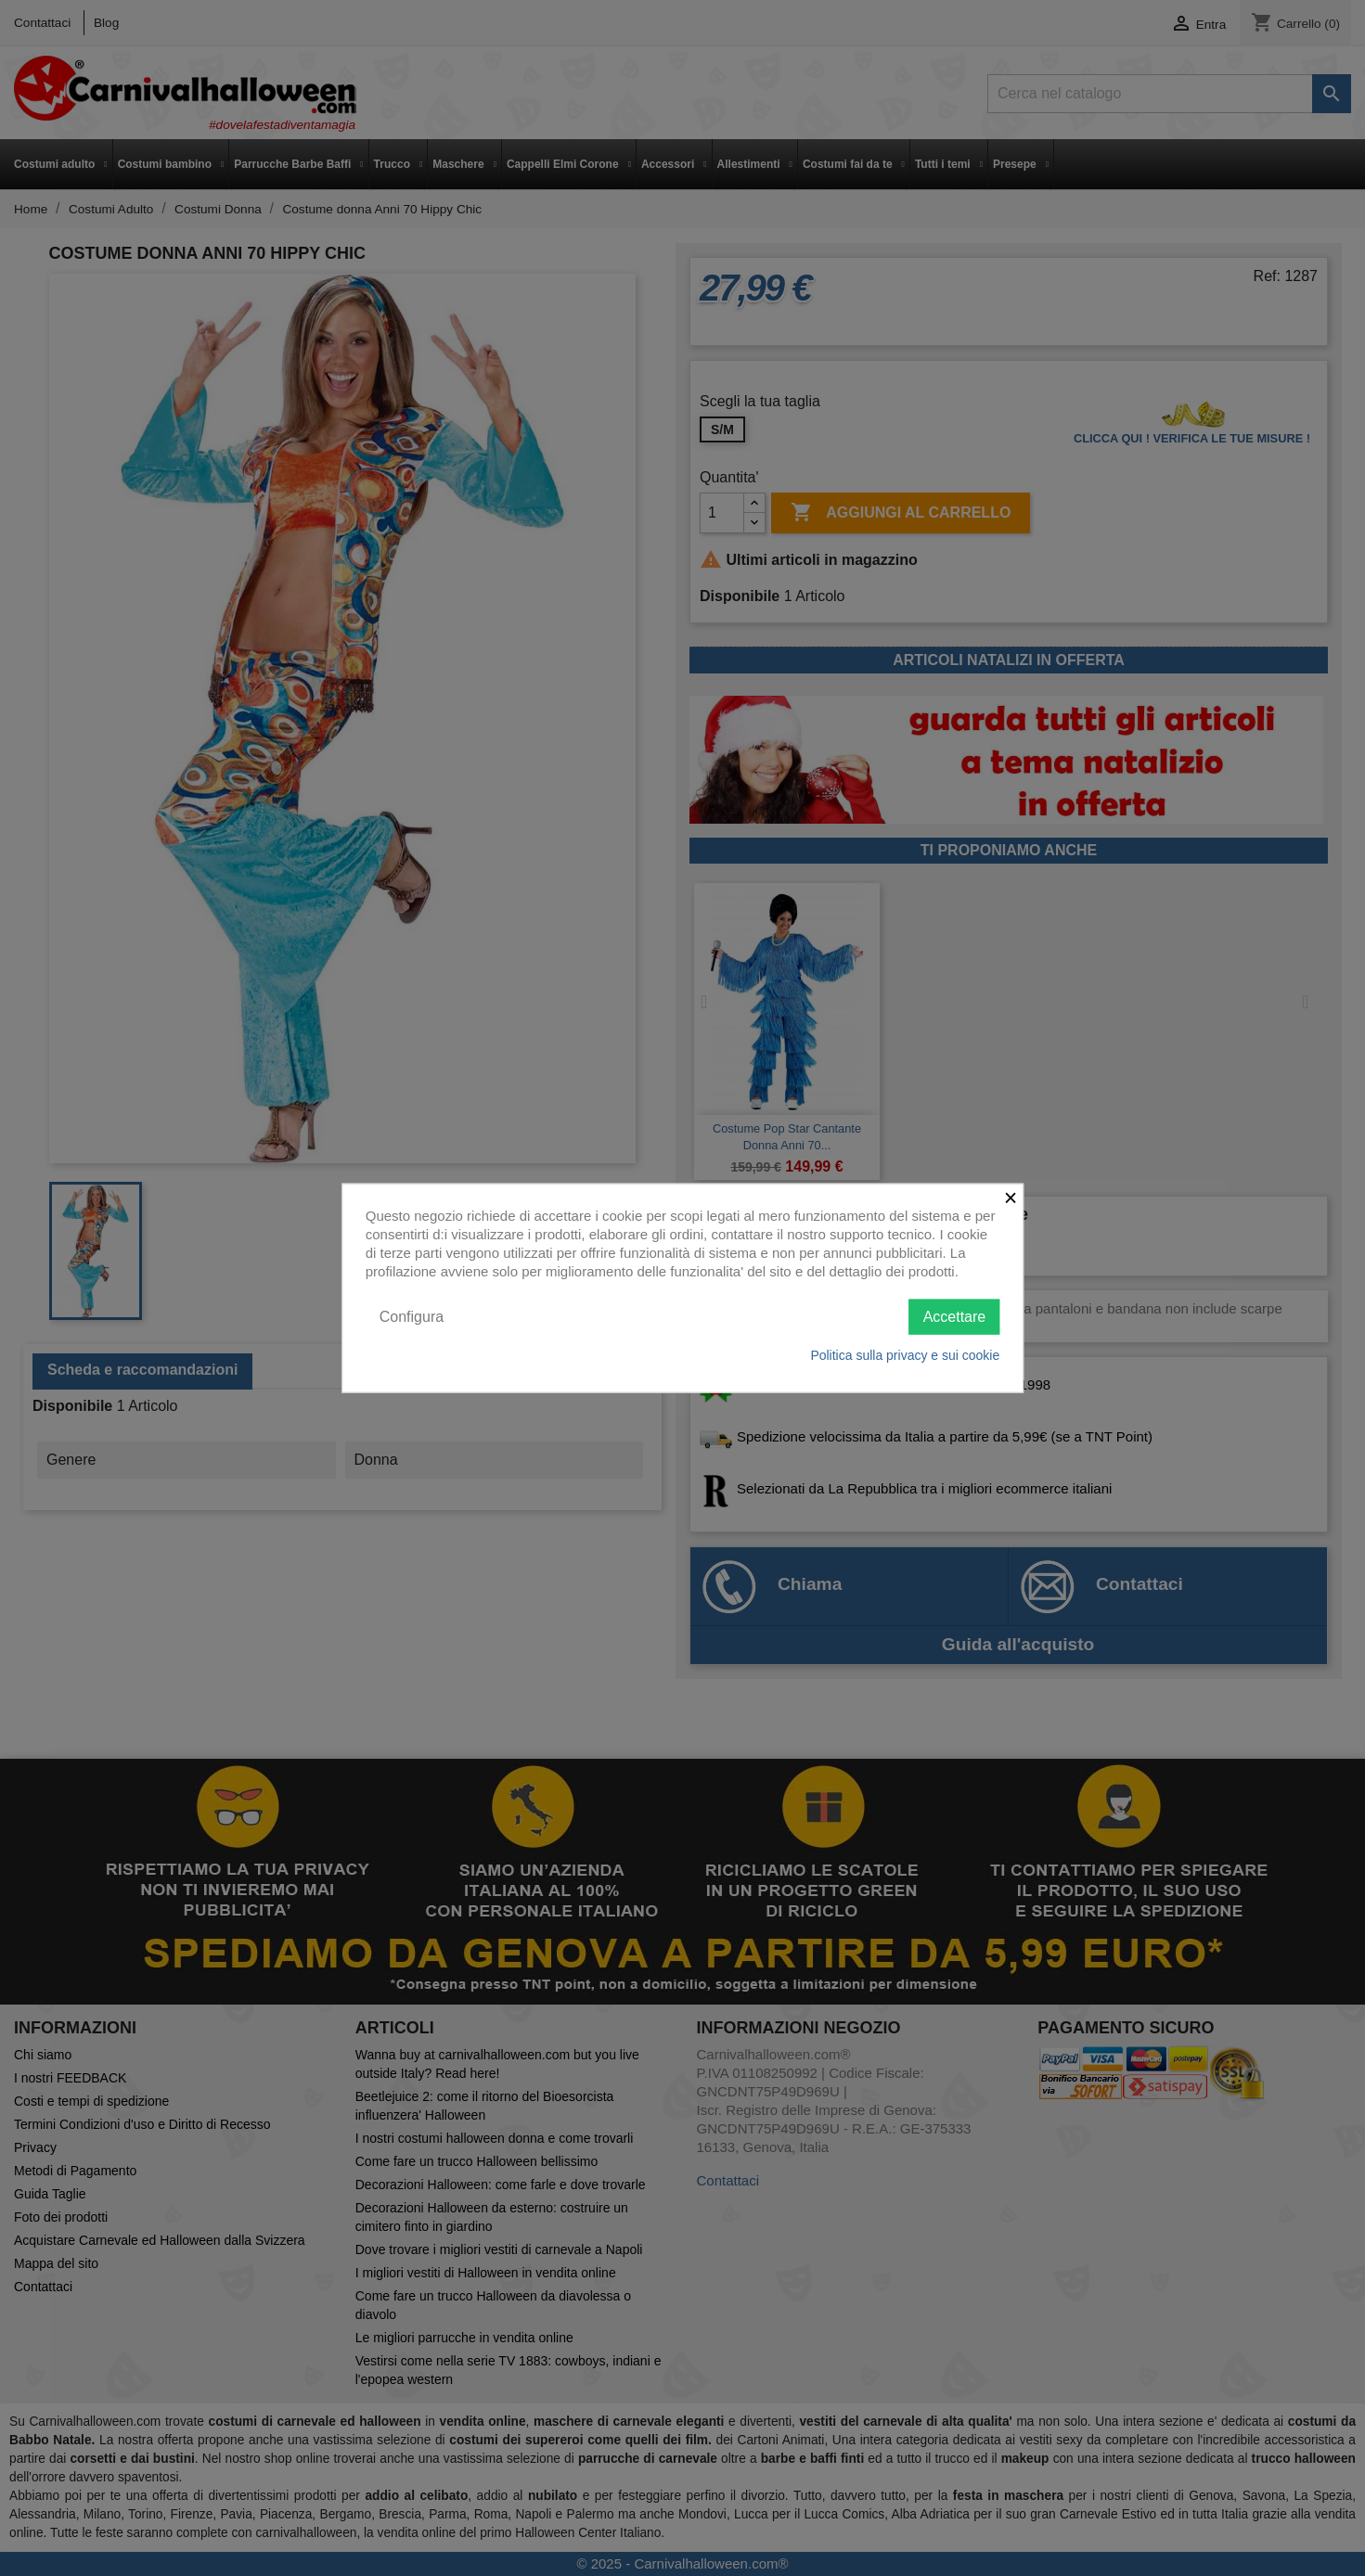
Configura (412, 1316)
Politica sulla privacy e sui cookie (904, 1355)
